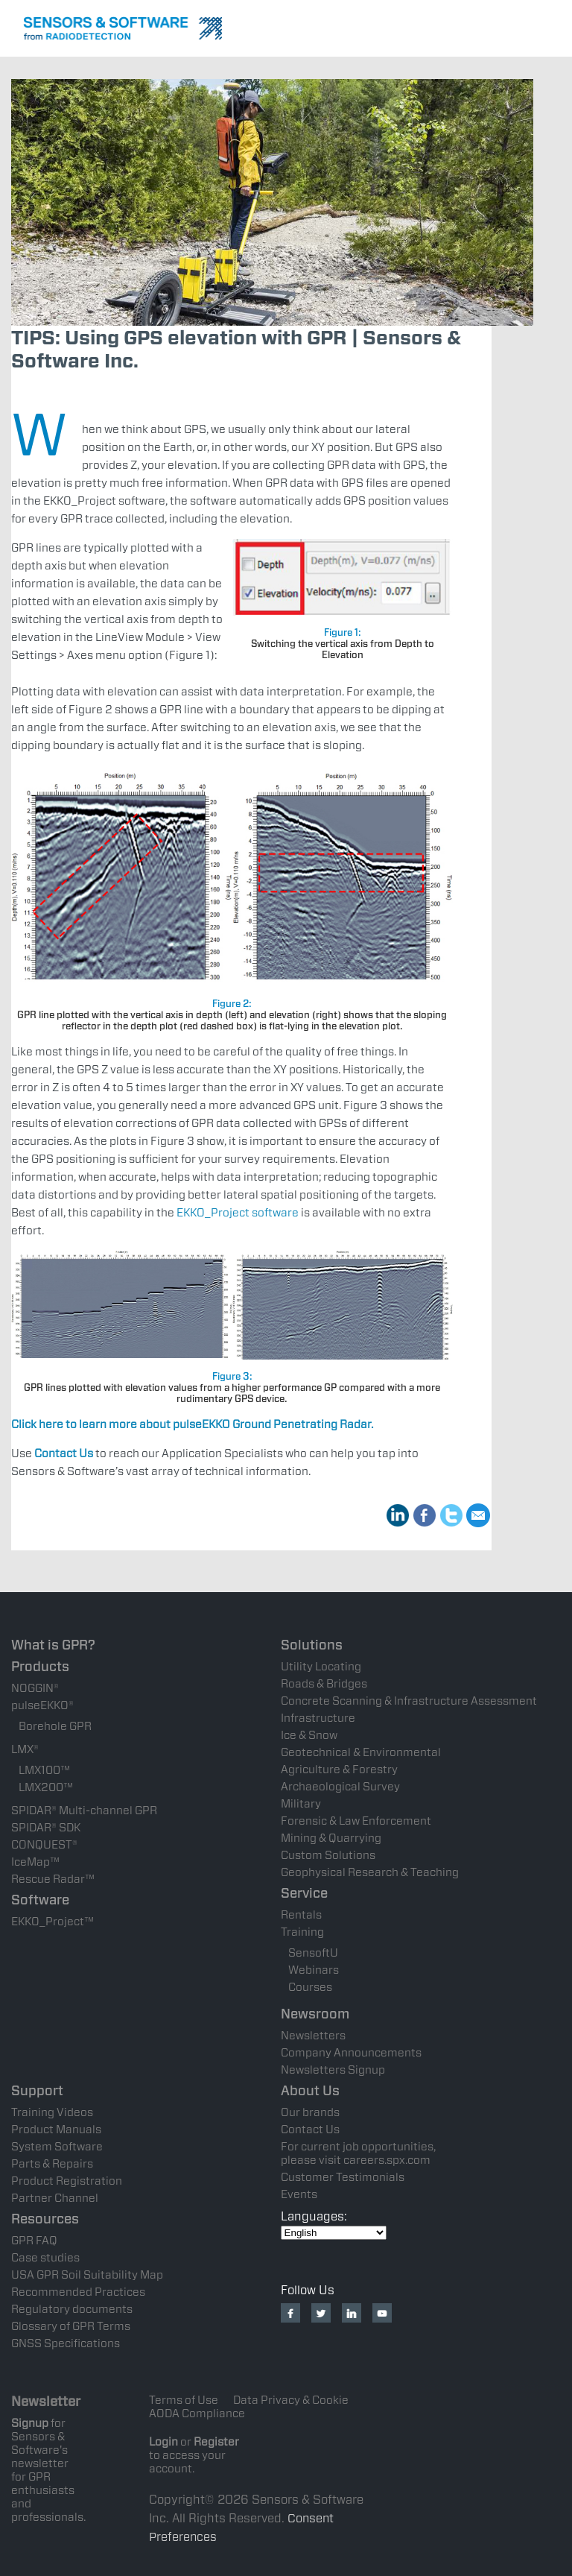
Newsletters (313, 2035)
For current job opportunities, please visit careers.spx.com (358, 2153)
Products (40, 1666)
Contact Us (310, 2129)
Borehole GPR (55, 1726)
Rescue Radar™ (53, 1879)
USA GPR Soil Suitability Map (87, 2275)
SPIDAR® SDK (45, 1827)
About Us (310, 2090)
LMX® (25, 1749)
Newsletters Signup (333, 2070)
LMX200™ (46, 1787)
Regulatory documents (72, 2309)
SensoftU (313, 1953)
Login (163, 2442)
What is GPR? (53, 1644)
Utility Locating (321, 1666)
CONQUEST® (44, 1845)
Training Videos (52, 2112)
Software (40, 1899)
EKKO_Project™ (52, 1921)
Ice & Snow (309, 1735)
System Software (57, 2146)
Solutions (312, 1644)
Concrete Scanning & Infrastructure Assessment (409, 1701)
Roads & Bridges (324, 1683)
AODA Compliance (197, 2413)
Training (302, 1932)
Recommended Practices (78, 2292)
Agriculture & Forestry (339, 1769)
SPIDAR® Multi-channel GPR (84, 1810)
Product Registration (66, 2181)
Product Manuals (56, 2129)
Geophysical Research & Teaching (370, 1872)
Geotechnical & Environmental (361, 1752)
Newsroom (315, 2013)
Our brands (310, 2112)
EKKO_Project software (238, 1212)
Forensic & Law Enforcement (356, 1821)
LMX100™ (44, 1770)
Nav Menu (550, 26)
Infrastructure (318, 1718)
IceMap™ (35, 1862)
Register (216, 2442)
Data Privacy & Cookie (291, 2400)
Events (299, 2194)
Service (304, 1893)
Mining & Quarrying (331, 1838)
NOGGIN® (35, 1688)
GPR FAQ (34, 2240)
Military (301, 1804)
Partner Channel (54, 2198)
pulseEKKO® (42, 1705)
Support (37, 2090)
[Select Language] (334, 2233)
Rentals (301, 1915)
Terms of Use (183, 2400)
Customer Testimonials (342, 2177)
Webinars (313, 1970)
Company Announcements (351, 2052)
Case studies (45, 2257)
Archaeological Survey (340, 1786)
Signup (29, 2423)
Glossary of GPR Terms (70, 2326)
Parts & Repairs (52, 2164)
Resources (45, 2218)
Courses (310, 1987)
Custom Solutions (328, 1855)
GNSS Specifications (65, 2343)
